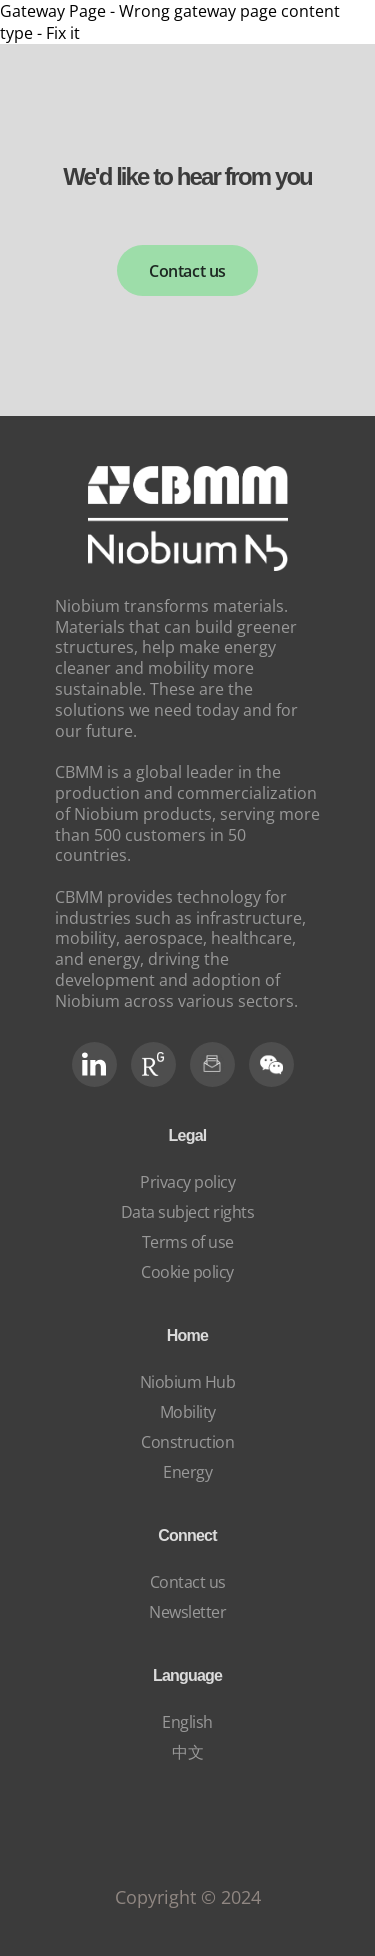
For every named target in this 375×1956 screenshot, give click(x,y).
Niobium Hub (188, 1382)
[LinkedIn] (94, 1064)
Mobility (188, 1412)
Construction (187, 1442)
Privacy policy (187, 1182)
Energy (187, 1472)
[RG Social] (153, 1064)
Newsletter (187, 1612)
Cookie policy (187, 1272)
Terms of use (188, 1242)
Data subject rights (188, 1212)
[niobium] (188, 565)
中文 (187, 1752)
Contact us (187, 271)
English (187, 1722)
